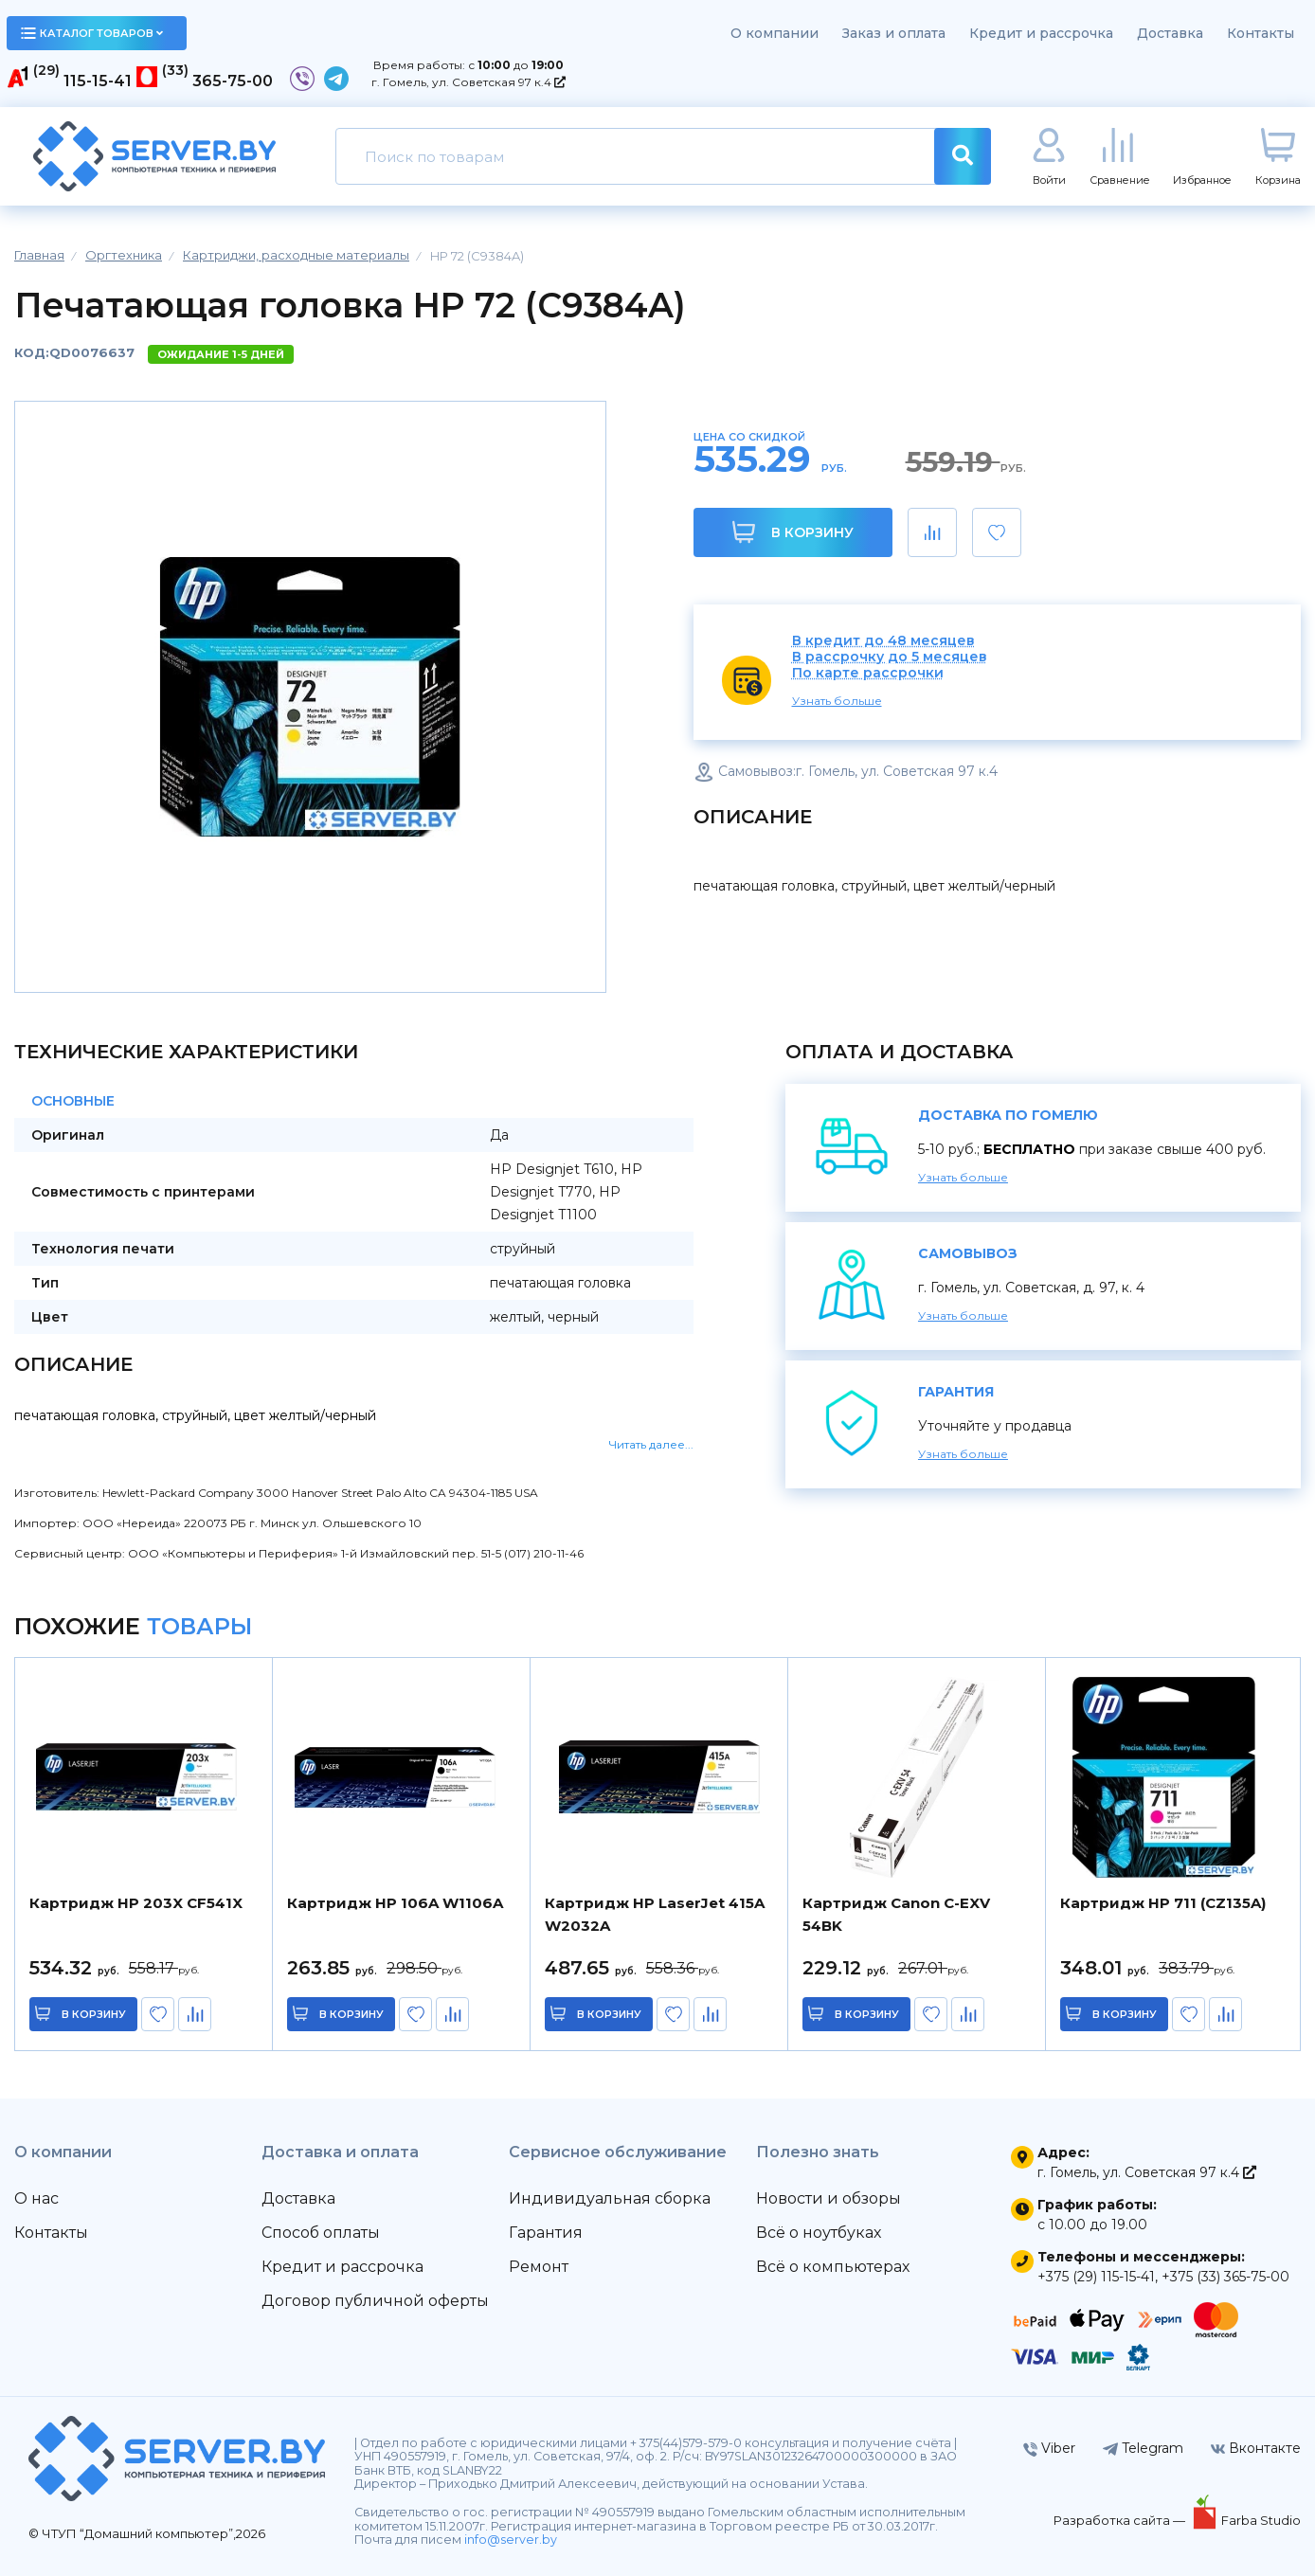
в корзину (95, 2014)
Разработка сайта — (1121, 2520)
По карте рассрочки (868, 673)
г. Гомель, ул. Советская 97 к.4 (468, 82)
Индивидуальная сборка (610, 2198)
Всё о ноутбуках (818, 2233)
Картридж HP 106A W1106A (395, 1903)
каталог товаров (92, 33)
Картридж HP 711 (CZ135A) (1163, 1903)
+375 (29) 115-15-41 (1096, 2276)
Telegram (1143, 2448)
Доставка (1170, 33)
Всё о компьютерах (833, 2267)
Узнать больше (837, 701)
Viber (1049, 2448)
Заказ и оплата (894, 33)
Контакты (1260, 33)
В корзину (792, 532)
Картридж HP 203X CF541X (136, 1903)
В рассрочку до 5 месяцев (889, 657)
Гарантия (546, 2233)
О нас (36, 2198)
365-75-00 (232, 81)
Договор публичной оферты (375, 2301)
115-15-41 (97, 81)
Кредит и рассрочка (1041, 33)
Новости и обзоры (828, 2198)
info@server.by (510, 2539)
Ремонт (538, 2267)
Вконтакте (1256, 2448)
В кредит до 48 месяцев (883, 641)
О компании (774, 33)
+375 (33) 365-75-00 (1225, 2276)
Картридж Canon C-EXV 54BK (896, 1914)
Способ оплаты (320, 2233)
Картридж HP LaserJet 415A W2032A (655, 1914)
